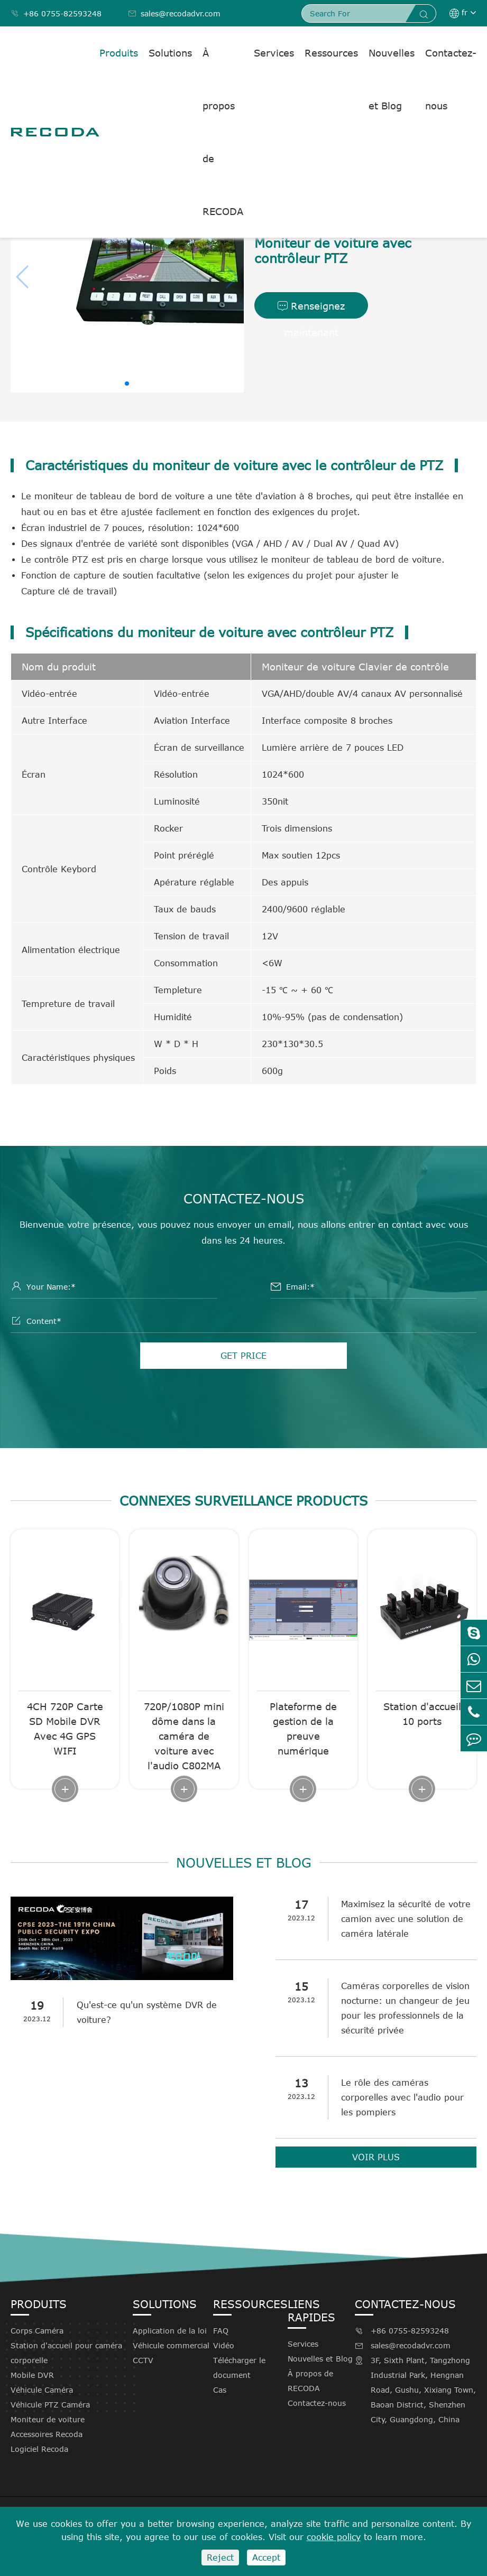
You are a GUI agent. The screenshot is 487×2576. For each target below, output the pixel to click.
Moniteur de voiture (48, 2419)
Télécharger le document (239, 2367)
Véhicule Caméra (42, 2389)
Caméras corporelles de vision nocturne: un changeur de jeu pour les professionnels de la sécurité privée (406, 2008)
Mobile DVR (32, 2374)
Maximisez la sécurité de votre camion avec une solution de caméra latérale (406, 1918)
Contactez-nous (450, 79)
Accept (266, 2557)
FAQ (220, 2330)
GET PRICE (243, 1355)
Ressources (331, 53)
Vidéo (223, 2345)
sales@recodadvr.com (174, 13)
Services (274, 53)
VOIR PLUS (376, 2157)
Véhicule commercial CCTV (171, 2353)
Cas (219, 2389)
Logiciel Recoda (39, 2448)
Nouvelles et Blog (392, 79)
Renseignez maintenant (311, 309)
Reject (220, 2557)
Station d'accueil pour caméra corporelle (66, 2353)
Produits (118, 53)
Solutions (170, 53)
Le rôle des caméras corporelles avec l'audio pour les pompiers (403, 2097)
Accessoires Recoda (46, 2434)
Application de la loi (170, 2330)
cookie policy (334, 2537)
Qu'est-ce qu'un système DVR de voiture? (147, 2012)
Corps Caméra (37, 2330)
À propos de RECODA (223, 132)
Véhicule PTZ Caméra (50, 2404)
